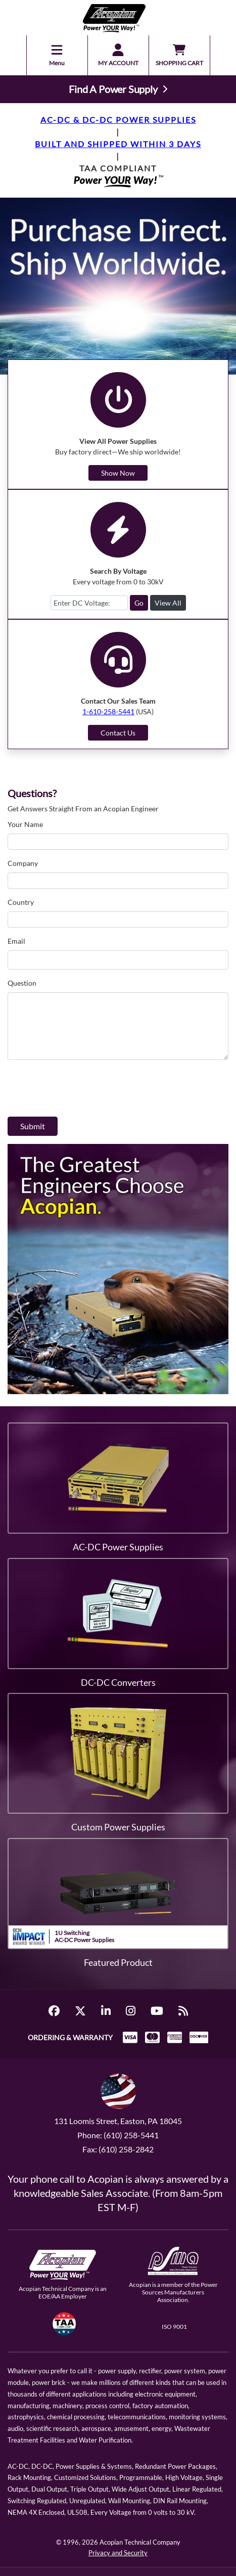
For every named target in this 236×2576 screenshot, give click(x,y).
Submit (32, 1126)
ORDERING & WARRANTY (70, 2037)
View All (168, 603)
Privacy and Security (118, 2553)
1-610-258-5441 (108, 711)
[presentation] (84, 1088)
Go (139, 603)
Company (23, 863)
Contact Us (118, 732)
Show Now (118, 473)
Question (22, 983)
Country (21, 902)
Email (16, 941)
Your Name (25, 824)
